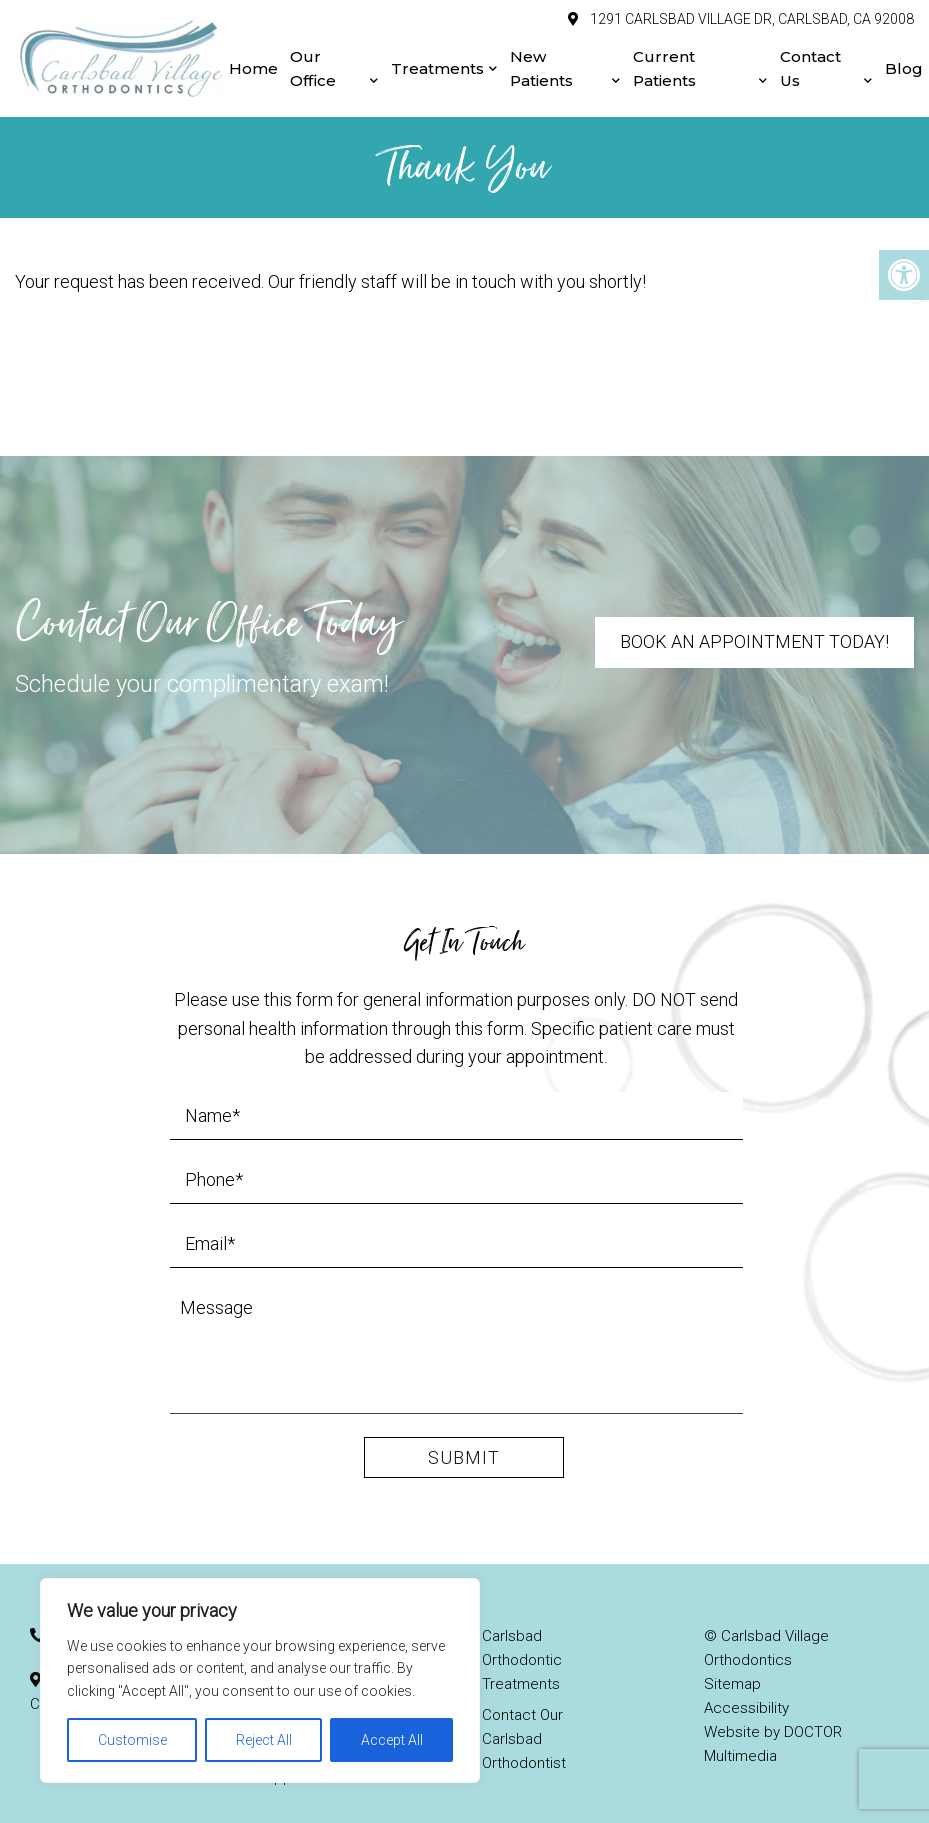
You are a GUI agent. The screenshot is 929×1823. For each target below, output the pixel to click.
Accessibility (746, 1692)
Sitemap (732, 1668)
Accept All (392, 1740)
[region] (260, 1680)
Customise (132, 1740)
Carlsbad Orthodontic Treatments (522, 1644)
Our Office (313, 60)
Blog (904, 60)
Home (253, 60)
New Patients (541, 60)
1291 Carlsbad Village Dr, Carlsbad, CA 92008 (750, 11)
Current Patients (664, 60)
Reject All (264, 1740)
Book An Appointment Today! (754, 625)
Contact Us (810, 60)
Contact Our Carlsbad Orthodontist (524, 1723)
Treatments (437, 60)
